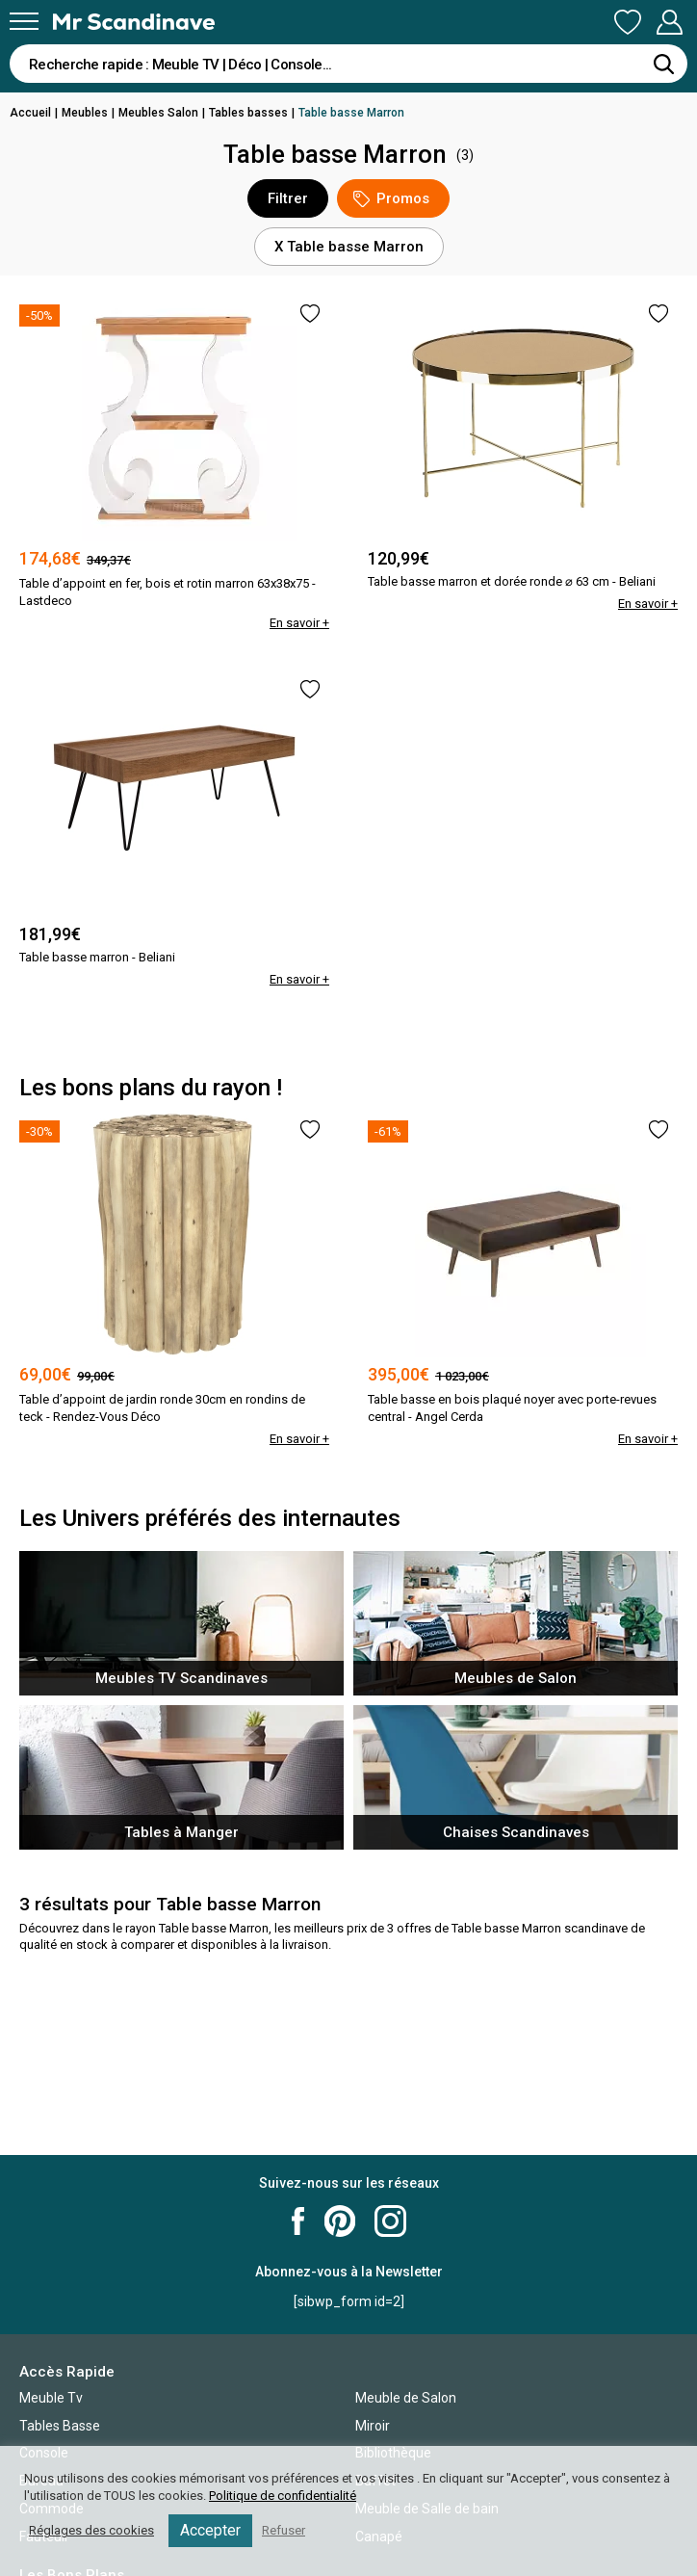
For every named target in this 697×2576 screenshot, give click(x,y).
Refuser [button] (283, 2530)
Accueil (30, 112)
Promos (391, 198)
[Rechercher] (663, 63)
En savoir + (299, 623)
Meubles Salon (158, 112)
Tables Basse (59, 2425)
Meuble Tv (51, 2397)
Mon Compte (669, 22)
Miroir (372, 2425)
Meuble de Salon (405, 2397)
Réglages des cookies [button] (91, 2530)
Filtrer (288, 198)
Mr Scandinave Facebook (298, 2221)
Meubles (85, 112)
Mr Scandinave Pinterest (339, 2221)
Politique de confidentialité (282, 2495)
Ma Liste (627, 22)
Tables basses (248, 112)
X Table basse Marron (349, 246)
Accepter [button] (210, 2530)
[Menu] (24, 21)
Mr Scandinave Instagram (390, 2221)
